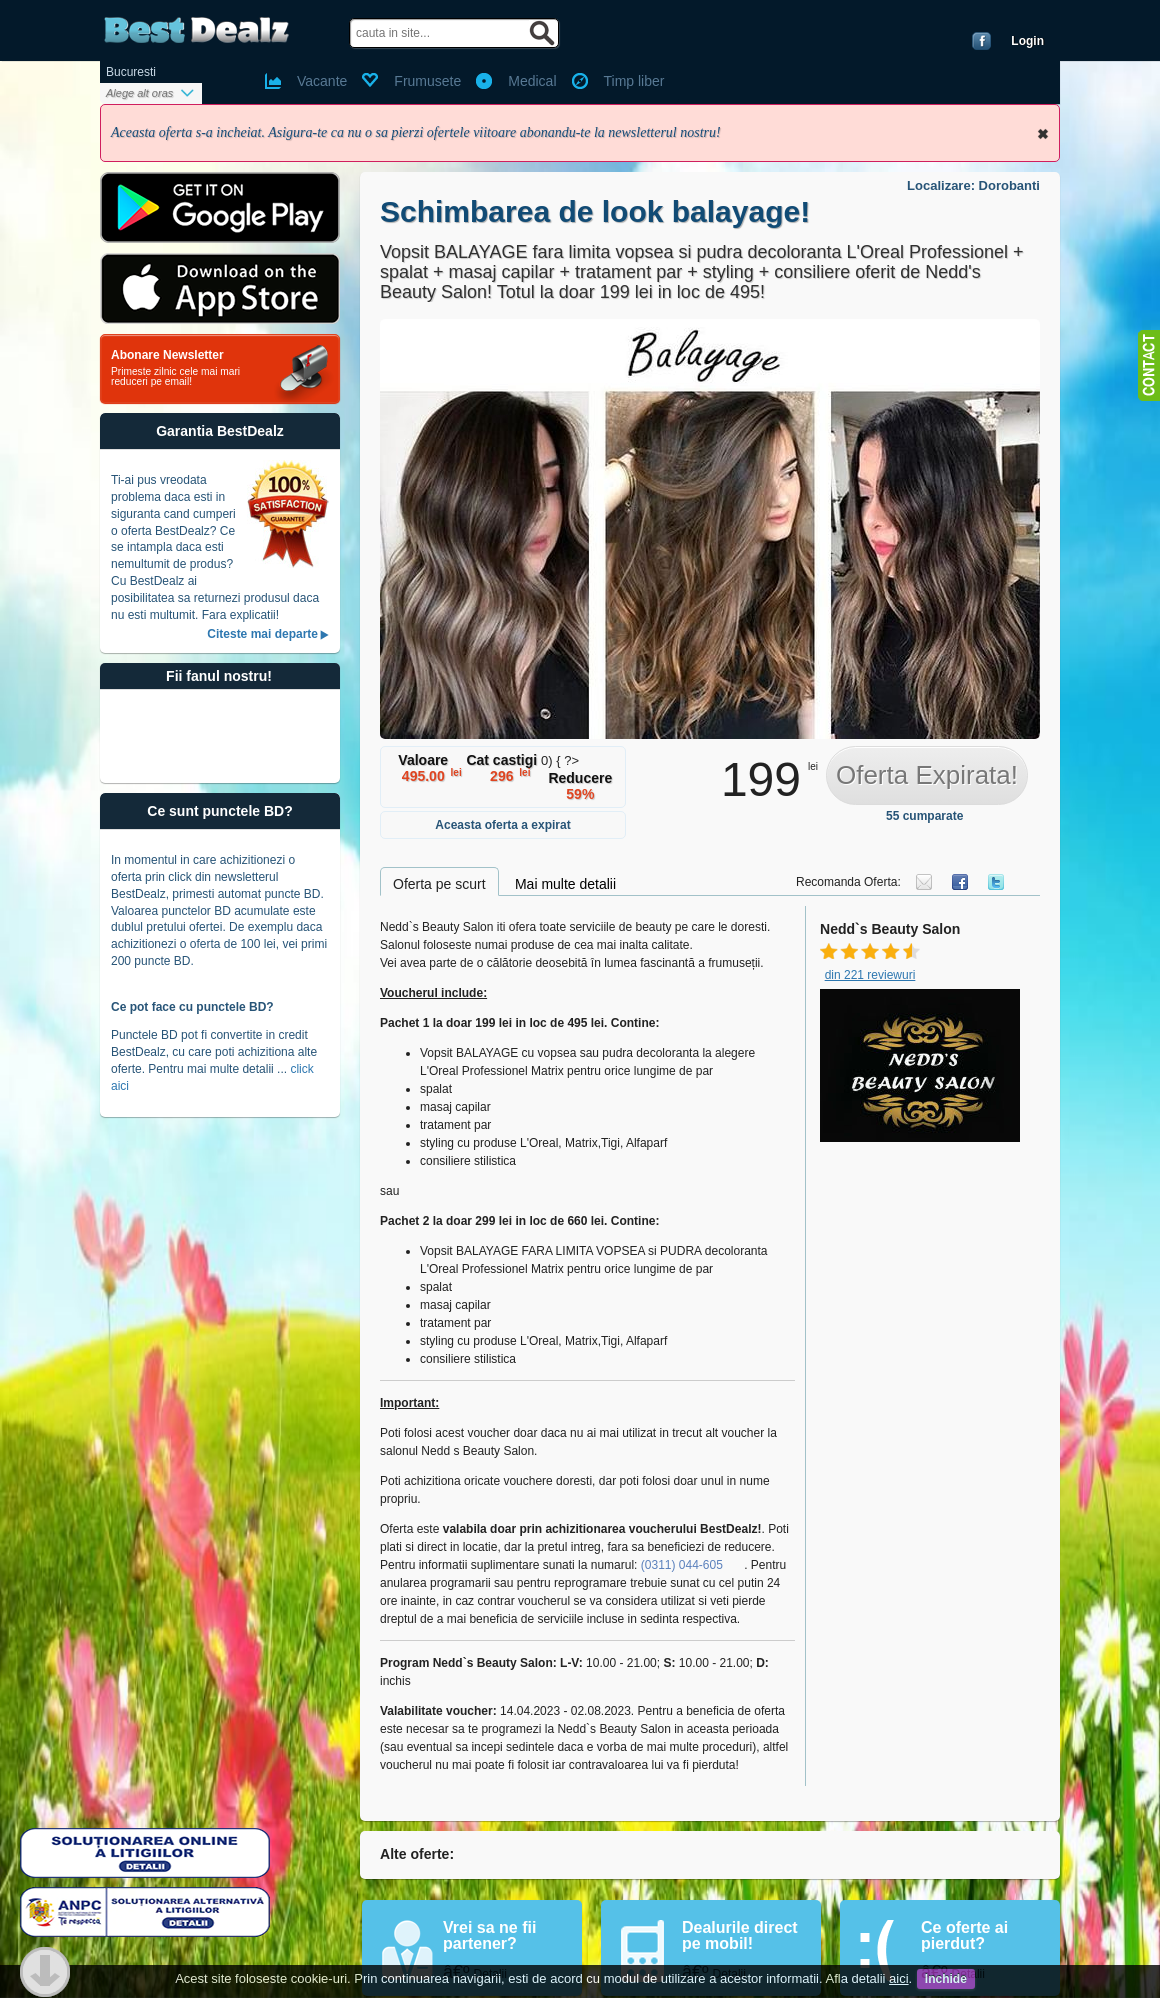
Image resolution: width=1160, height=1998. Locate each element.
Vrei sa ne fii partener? (489, 1935)
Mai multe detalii (565, 884)
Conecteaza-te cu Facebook (981, 41)
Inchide (1043, 134)
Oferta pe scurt (439, 884)
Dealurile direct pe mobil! (740, 1935)
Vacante (322, 81)
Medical (532, 81)
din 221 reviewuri (870, 975)
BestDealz (196, 30)
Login (1027, 41)
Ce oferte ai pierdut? (964, 1935)
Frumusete (427, 81)
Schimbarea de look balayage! (595, 211)
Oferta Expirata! (927, 775)
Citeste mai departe (262, 634)
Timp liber (634, 81)
